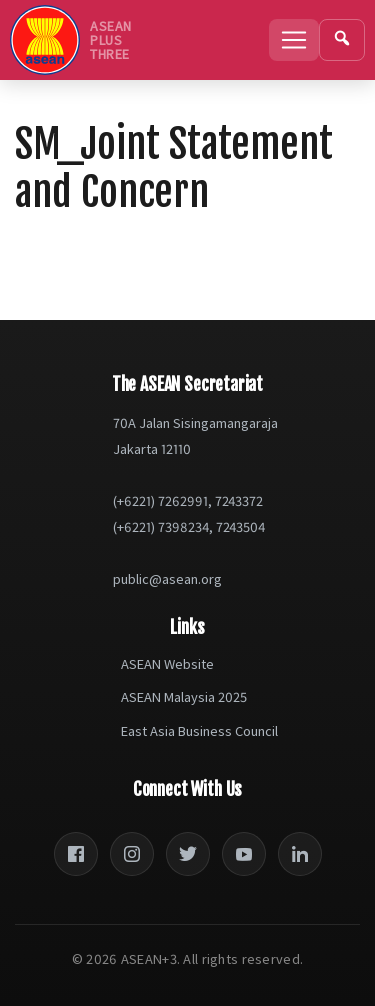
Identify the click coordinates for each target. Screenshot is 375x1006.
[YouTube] (244, 854)
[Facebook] (76, 854)
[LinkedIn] (300, 854)
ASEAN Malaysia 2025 (184, 697)
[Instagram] (132, 854)
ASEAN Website (167, 664)
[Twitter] (188, 854)
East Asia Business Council (199, 731)
